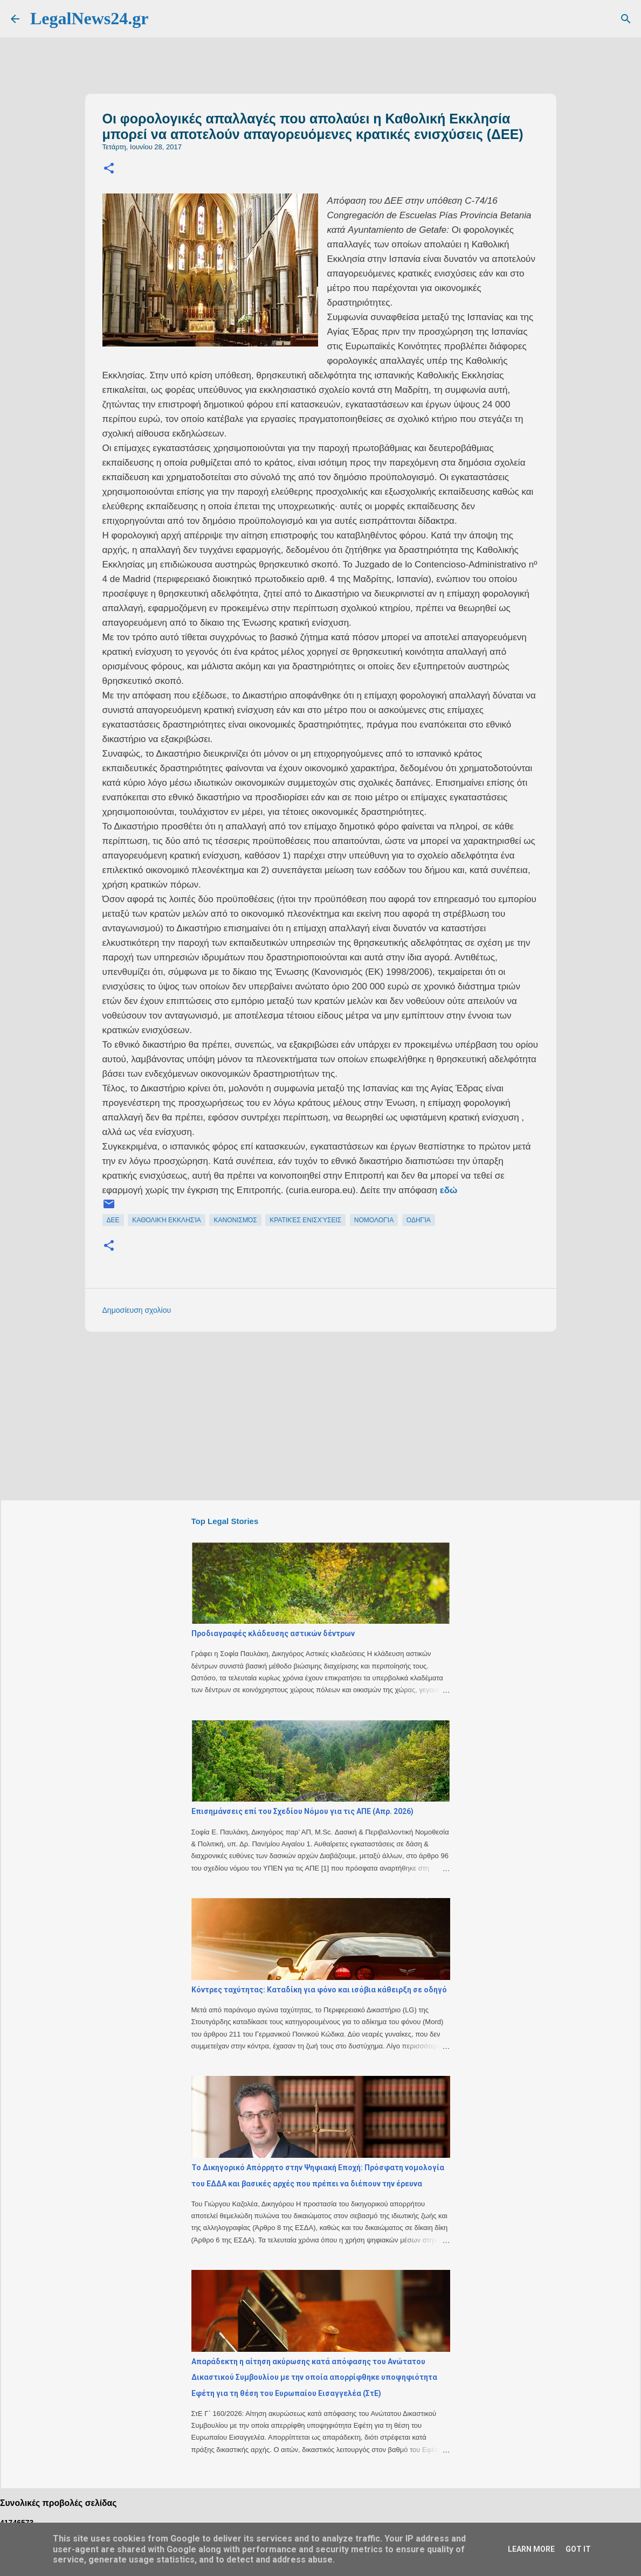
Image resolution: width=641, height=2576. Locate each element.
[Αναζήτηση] (625, 19)
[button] (108, 169)
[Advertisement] (342, 1415)
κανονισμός (235, 1220)
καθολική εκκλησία (166, 1220)
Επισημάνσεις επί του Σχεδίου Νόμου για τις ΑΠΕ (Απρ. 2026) (302, 1811)
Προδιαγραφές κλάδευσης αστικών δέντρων (273, 1633)
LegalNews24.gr (89, 18)
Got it (578, 2549)
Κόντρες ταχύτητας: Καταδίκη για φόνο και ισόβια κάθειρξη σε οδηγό (319, 1989)
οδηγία (418, 1220)
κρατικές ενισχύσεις (305, 1220)
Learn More (531, 2549)
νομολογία (374, 1220)
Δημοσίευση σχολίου (136, 1310)
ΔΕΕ (113, 1220)
